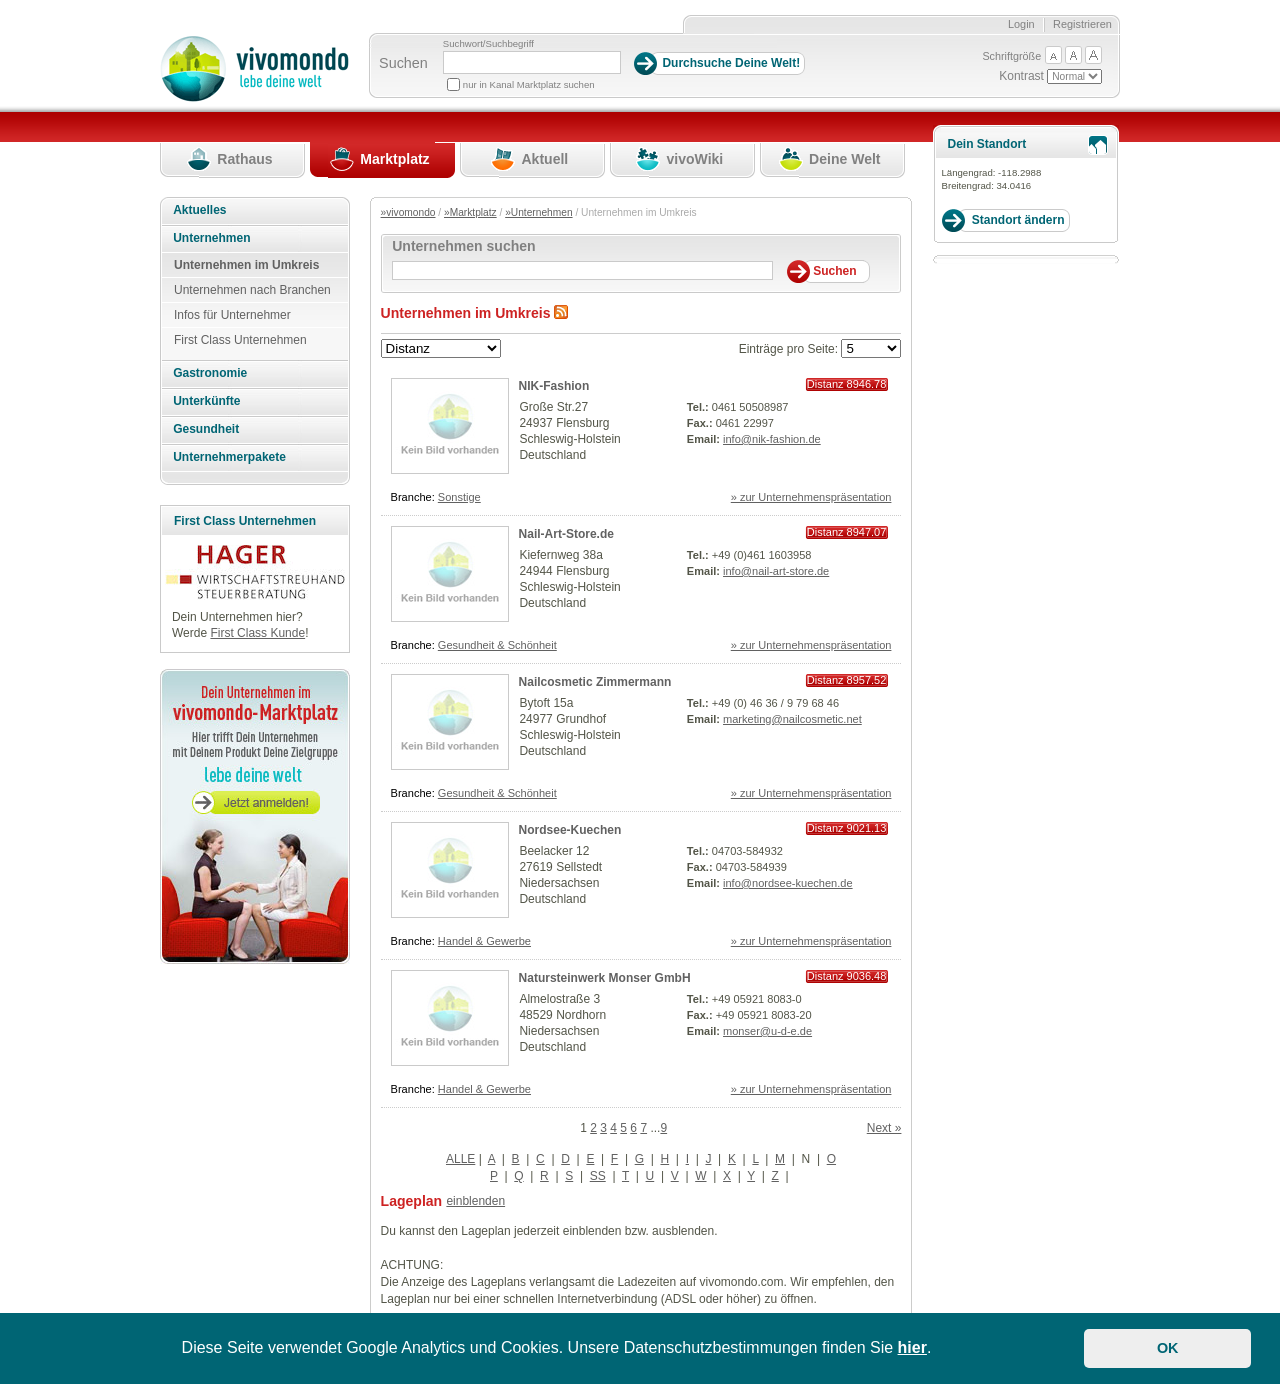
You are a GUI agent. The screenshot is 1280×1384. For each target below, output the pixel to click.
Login (1021, 24)
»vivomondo (408, 212)
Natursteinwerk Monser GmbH (605, 978)
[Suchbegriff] (532, 62)
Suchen (403, 63)
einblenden (475, 1201)
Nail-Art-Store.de (566, 534)
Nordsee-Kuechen (570, 830)
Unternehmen (211, 238)
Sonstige (459, 497)
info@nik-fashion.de (772, 439)
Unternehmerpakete (229, 457)
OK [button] (1168, 1348)
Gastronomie (210, 373)
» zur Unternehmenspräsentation (811, 497)
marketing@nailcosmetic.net (792, 719)
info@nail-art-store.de (776, 571)
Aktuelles (199, 210)
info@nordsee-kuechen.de (788, 883)
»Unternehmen (538, 212)
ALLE (460, 1159)
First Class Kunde (257, 633)
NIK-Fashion (554, 386)
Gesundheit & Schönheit (497, 645)
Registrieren (1082, 24)
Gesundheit (206, 429)
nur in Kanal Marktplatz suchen (529, 84)
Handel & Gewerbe (484, 941)
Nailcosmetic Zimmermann (595, 682)
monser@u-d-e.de (767, 1031)
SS (598, 1176)
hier (912, 1347)
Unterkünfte (206, 401)
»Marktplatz (470, 212)
